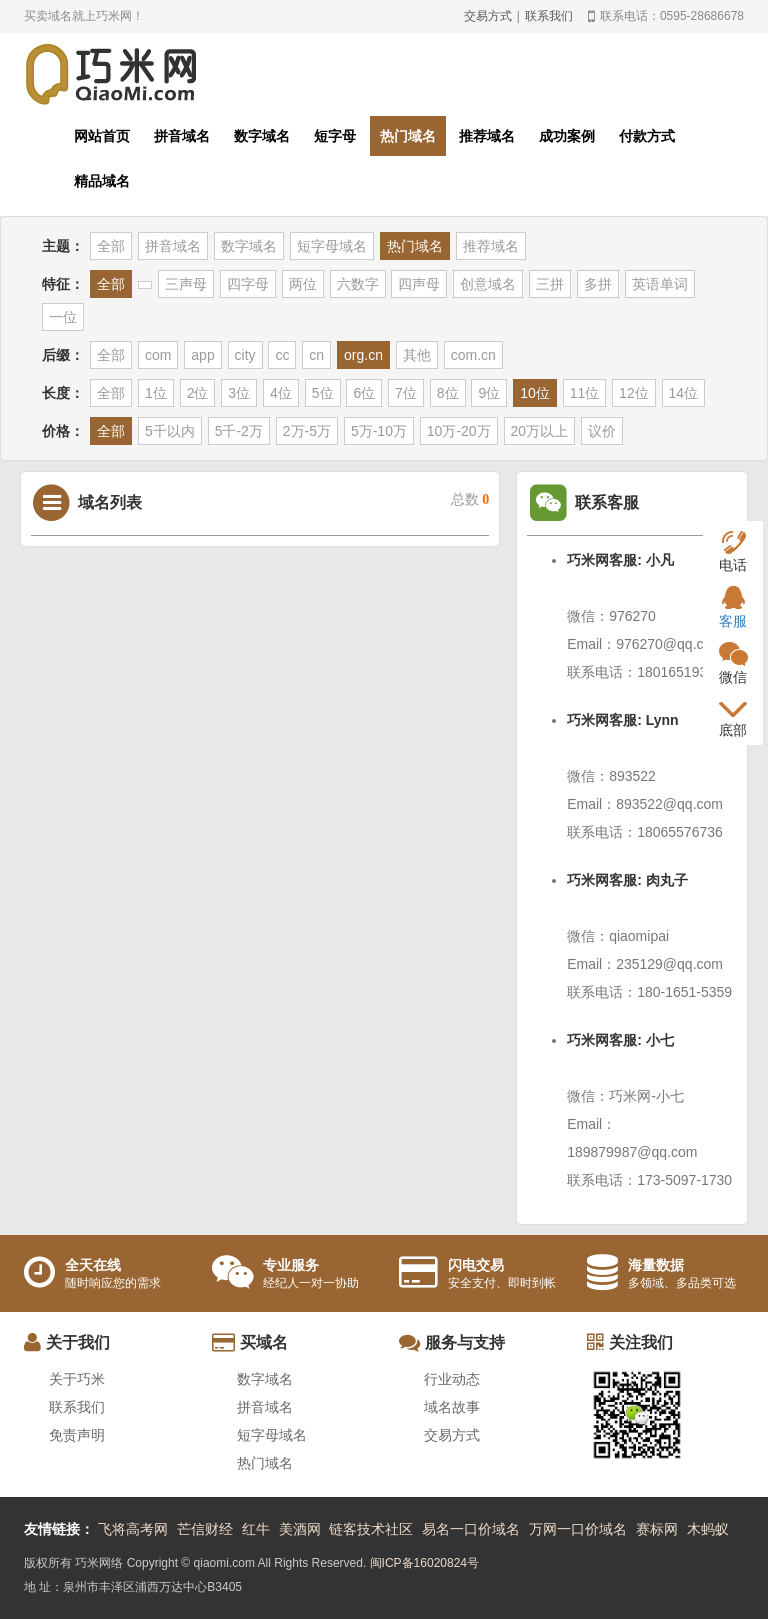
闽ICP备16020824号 (424, 1563)
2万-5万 (307, 431)
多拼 (598, 284)
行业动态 (452, 1379)
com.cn (473, 355)
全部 (111, 246)
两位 (303, 284)
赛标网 (657, 1529)
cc (282, 355)
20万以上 (540, 431)
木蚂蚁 (708, 1529)
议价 (602, 431)
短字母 (335, 136)
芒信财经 (205, 1529)
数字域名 (262, 136)
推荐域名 (487, 136)
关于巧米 (77, 1379)
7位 (406, 393)
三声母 (186, 284)
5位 (323, 393)
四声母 (419, 284)
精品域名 (102, 181)
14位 (684, 393)
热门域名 (408, 136)
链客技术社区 (371, 1529)
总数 (470, 499)
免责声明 (77, 1435)
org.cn (363, 355)
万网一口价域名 (578, 1529)
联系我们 (549, 16)
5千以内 (170, 431)
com (158, 355)
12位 (634, 393)
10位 (535, 393)
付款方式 (647, 136)
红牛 (256, 1529)
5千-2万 (239, 431)
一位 (63, 317)
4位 (281, 393)
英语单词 (660, 284)
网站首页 (102, 136)
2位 (198, 393)
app (202, 355)
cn (316, 355)
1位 (156, 393)
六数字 (358, 284)
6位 (364, 393)
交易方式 (488, 16)
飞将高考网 (133, 1529)
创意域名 (488, 284)
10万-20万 (459, 431)
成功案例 (567, 136)
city (245, 355)
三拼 (550, 284)
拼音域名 (182, 136)
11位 (585, 393)
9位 (489, 393)
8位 (448, 393)
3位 (239, 393)
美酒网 (300, 1529)
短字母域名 (332, 246)
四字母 (248, 284)
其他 (417, 355)
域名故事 (452, 1407)
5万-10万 (379, 431)
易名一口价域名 (471, 1529)
